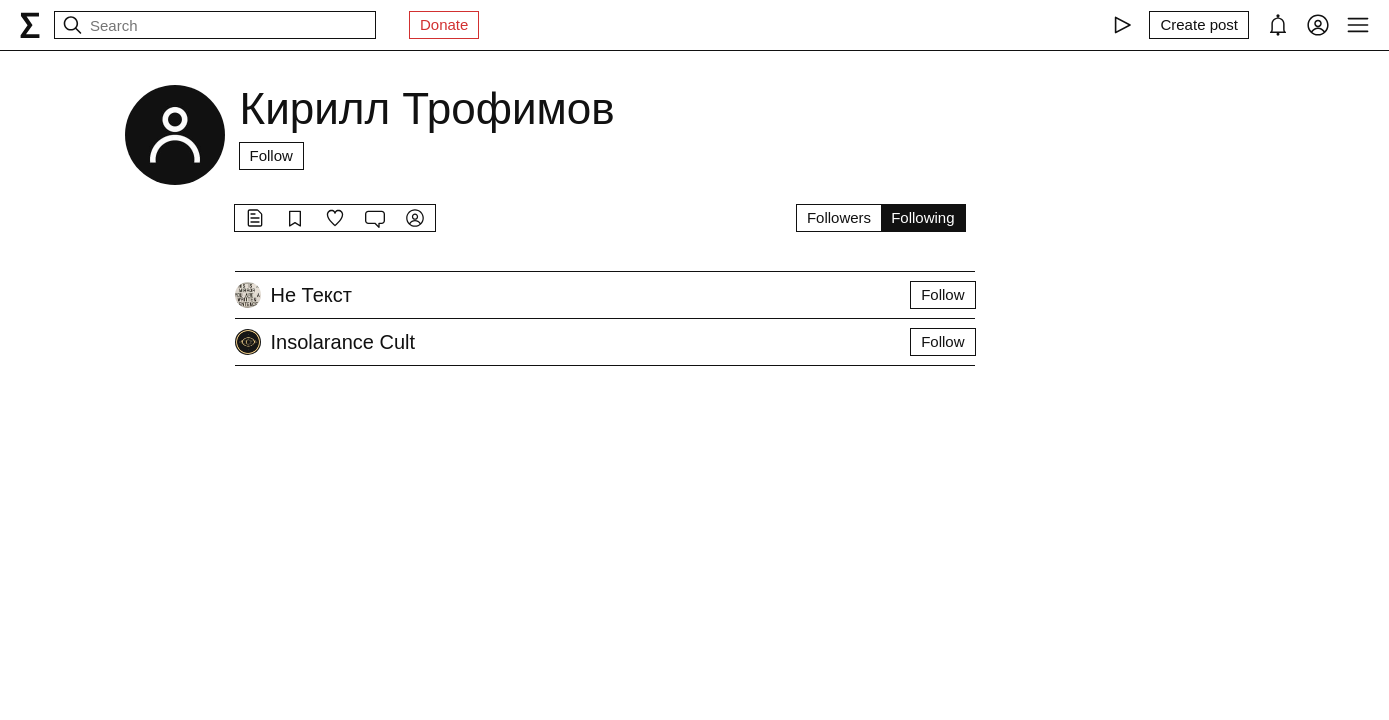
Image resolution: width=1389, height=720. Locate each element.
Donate (444, 24)
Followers (839, 217)
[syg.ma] (30, 25)
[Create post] (1199, 25)
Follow (271, 155)
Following (922, 217)
